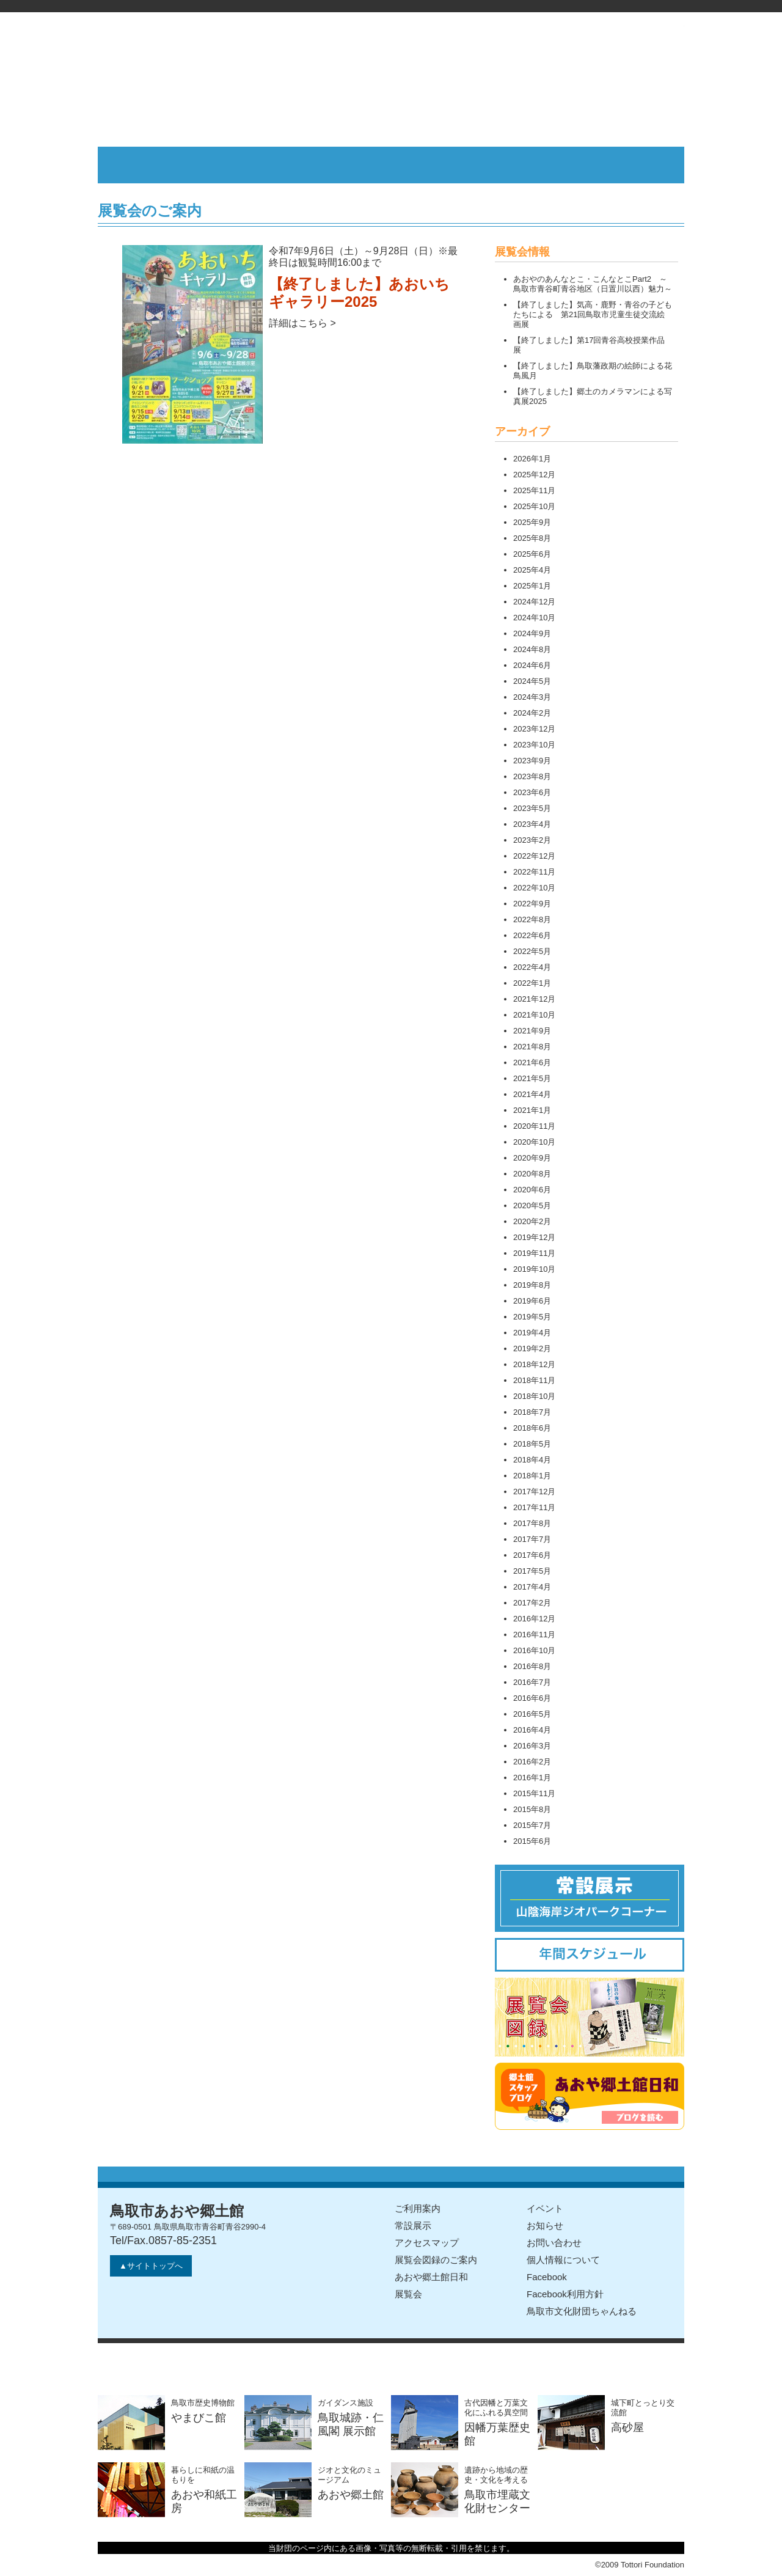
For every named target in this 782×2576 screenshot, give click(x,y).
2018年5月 (532, 1443)
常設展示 (413, 2225)
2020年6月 (532, 1189)
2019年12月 (534, 1237)
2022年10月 (534, 887)
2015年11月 (534, 1793)
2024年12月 (534, 601)
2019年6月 (532, 1300)
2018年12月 (534, 1364)
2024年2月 (532, 712)
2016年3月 (532, 1745)
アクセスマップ (427, 2242)
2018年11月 (534, 1380)
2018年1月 (532, 1475)
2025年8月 (532, 538)
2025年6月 (532, 554)
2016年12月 (534, 1618)
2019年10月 (534, 1269)
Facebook (547, 2277)
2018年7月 (532, 1412)
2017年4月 (532, 1586)
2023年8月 (532, 776)
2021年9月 (532, 1030)
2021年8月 (532, 1046)
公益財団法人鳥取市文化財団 (391, 6)
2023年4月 (532, 824)
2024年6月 (532, 665)
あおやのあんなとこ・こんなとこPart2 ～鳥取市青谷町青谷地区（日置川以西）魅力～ (592, 283)
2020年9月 (532, 1157)
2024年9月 (532, 633)
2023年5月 (532, 808)
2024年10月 (534, 617)
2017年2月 (532, 1602)
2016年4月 (532, 1729)
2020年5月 (532, 1205)
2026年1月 (532, 458)
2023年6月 (532, 792)
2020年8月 (532, 1173)
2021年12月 (534, 999)
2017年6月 (532, 1555)
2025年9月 (532, 522)
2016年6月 (532, 1698)
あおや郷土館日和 (431, 2277)
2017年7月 (532, 1539)
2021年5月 (532, 1078)
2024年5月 (532, 681)
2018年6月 (532, 1428)
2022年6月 (532, 935)
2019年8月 (532, 1285)
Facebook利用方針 (565, 2294)
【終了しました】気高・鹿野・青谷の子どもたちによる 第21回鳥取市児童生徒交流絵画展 (592, 314)
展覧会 (408, 2294)
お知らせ (545, 2225)
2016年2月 (532, 1761)
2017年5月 (532, 1571)
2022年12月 (534, 856)
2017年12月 (534, 1491)
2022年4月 (532, 967)
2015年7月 (532, 1825)
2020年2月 (532, 1221)
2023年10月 (534, 744)
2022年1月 (532, 983)
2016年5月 (532, 1714)
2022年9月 (532, 903)
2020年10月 (534, 1142)
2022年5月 (532, 951)
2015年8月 (532, 1809)
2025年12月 (534, 474)
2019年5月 (532, 1316)
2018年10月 (534, 1396)
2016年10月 (534, 1650)
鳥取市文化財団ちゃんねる (582, 2311)
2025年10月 (534, 506)
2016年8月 (532, 1666)
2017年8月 (532, 1523)
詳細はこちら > (302, 323)
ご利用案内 (417, 2208)
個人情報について (563, 2260)
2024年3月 (532, 697)
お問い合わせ (554, 2242)
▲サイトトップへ (151, 2265)
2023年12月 (534, 728)
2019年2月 (532, 1348)
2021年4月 (532, 1094)
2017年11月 (534, 1507)
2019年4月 (532, 1332)
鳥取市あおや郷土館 (391, 79)
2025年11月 (534, 490)
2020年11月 (534, 1126)
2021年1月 (532, 1110)
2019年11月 (534, 1253)
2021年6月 (532, 1062)
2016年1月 (532, 1777)
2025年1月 (532, 585)
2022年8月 (532, 919)
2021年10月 (534, 1014)
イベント (545, 2208)
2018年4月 (532, 1459)
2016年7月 (532, 1682)
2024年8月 (532, 649)
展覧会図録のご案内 (436, 2260)
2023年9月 (532, 760)
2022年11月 (534, 871)
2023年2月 (532, 840)
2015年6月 (532, 1841)
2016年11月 (534, 1634)
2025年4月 (532, 569)
